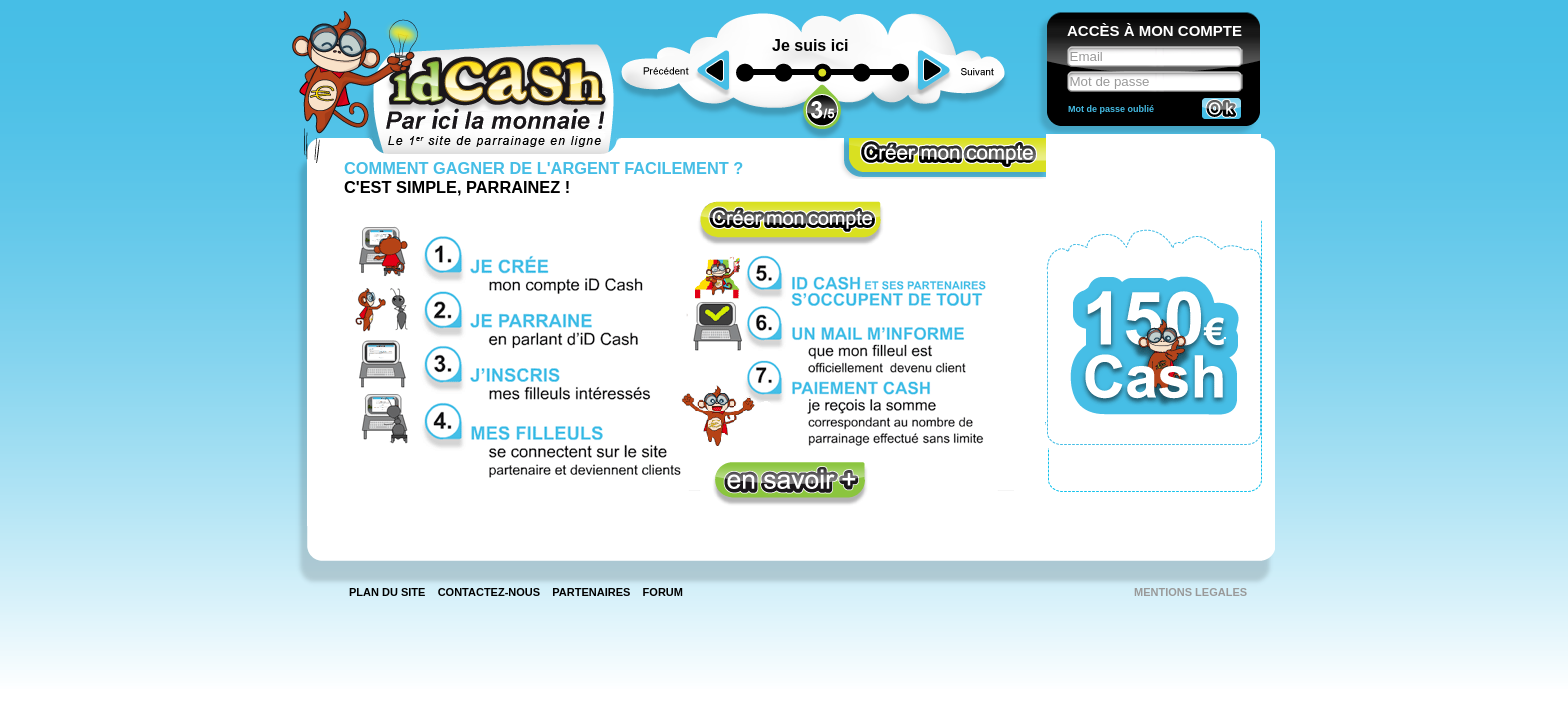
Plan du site (387, 592)
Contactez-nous (489, 592)
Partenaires (591, 592)
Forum (663, 592)
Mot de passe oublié (1111, 109)
